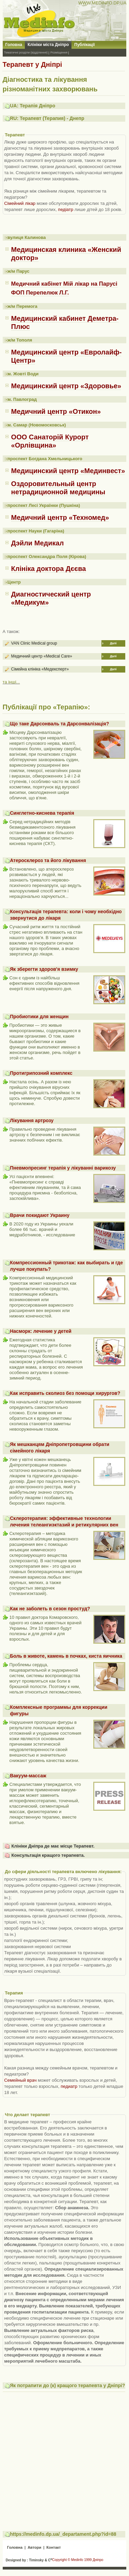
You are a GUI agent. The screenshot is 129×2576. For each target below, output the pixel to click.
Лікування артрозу (31, 1120)
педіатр (66, 209)
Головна (13, 44)
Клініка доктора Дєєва (48, 568)
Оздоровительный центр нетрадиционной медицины (58, 488)
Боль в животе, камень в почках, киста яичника (66, 1656)
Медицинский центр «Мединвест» (68, 470)
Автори (34, 2547)
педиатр (69, 2086)
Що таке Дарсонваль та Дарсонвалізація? (59, 723)
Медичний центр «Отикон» (56, 411)
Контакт (53, 2547)
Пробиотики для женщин (39, 1016)
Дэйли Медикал (37, 543)
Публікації (84, 44)
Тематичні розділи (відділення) (26, 52)
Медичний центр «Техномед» (60, 517)
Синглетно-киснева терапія (42, 813)
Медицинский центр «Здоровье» (66, 386)
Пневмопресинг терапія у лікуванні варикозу (63, 1168)
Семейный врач (20, 2080)
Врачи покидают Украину (39, 1215)
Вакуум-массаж (28, 1775)
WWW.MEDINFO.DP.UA (102, 2)
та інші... (11, 681)
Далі (113, 643)
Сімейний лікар (19, 203)
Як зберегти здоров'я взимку (44, 969)
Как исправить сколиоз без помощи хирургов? (65, 1393)
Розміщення (58, 52)
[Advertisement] (64, 2458)
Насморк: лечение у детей (40, 1331)
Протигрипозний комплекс (41, 1073)
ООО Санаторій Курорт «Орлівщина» (50, 441)
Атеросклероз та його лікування (48, 860)
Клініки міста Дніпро (48, 44)
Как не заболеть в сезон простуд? (50, 1608)
